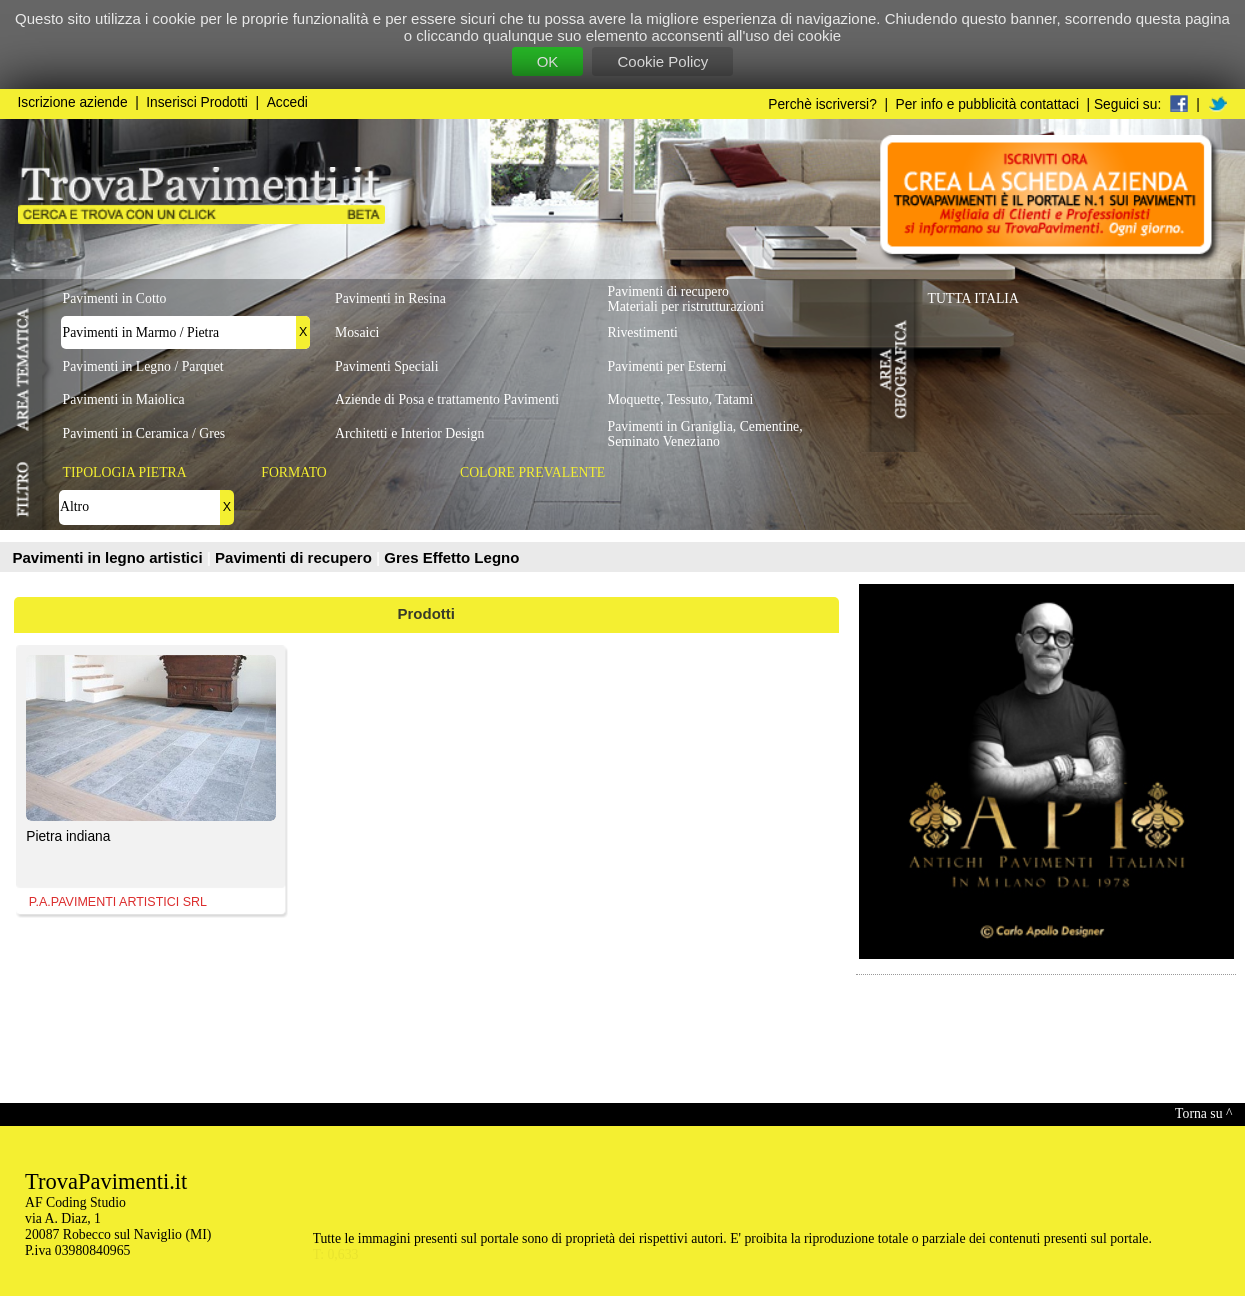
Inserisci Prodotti (197, 102)
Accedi (287, 102)
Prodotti (427, 613)
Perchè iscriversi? (822, 104)
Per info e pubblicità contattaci (987, 104)
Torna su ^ (1203, 1113)
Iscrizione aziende (73, 102)
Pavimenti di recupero (295, 557)
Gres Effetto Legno (451, 557)
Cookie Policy (662, 61)
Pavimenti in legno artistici (110, 557)
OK (548, 61)
